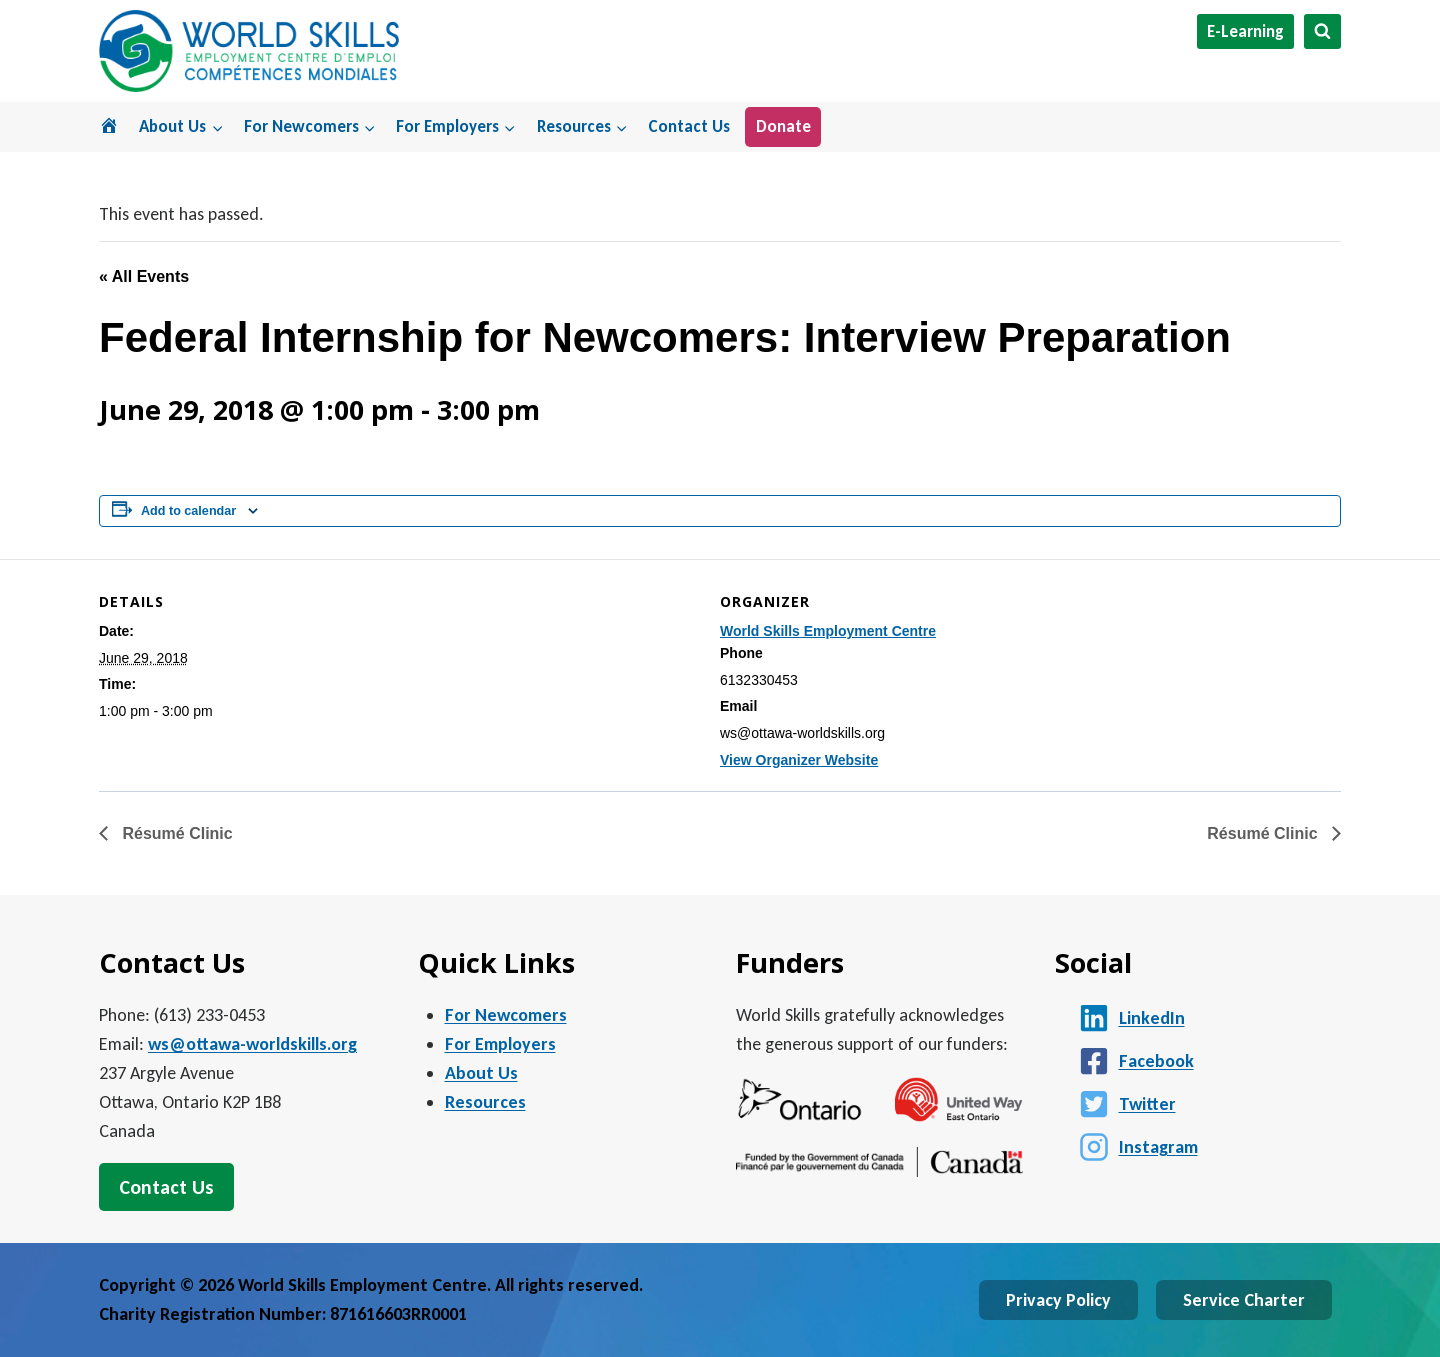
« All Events (144, 276)
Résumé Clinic (175, 833)
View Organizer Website (799, 760)
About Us (481, 1073)
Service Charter (1244, 1300)
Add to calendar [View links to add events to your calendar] (188, 511)
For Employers (500, 1044)
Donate (783, 126)
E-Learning (1245, 31)
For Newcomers (506, 1015)
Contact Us (689, 126)
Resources (485, 1102)
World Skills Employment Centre (828, 631)
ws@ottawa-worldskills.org (252, 1044)
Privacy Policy (1058, 1300)
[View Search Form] (1322, 31)
